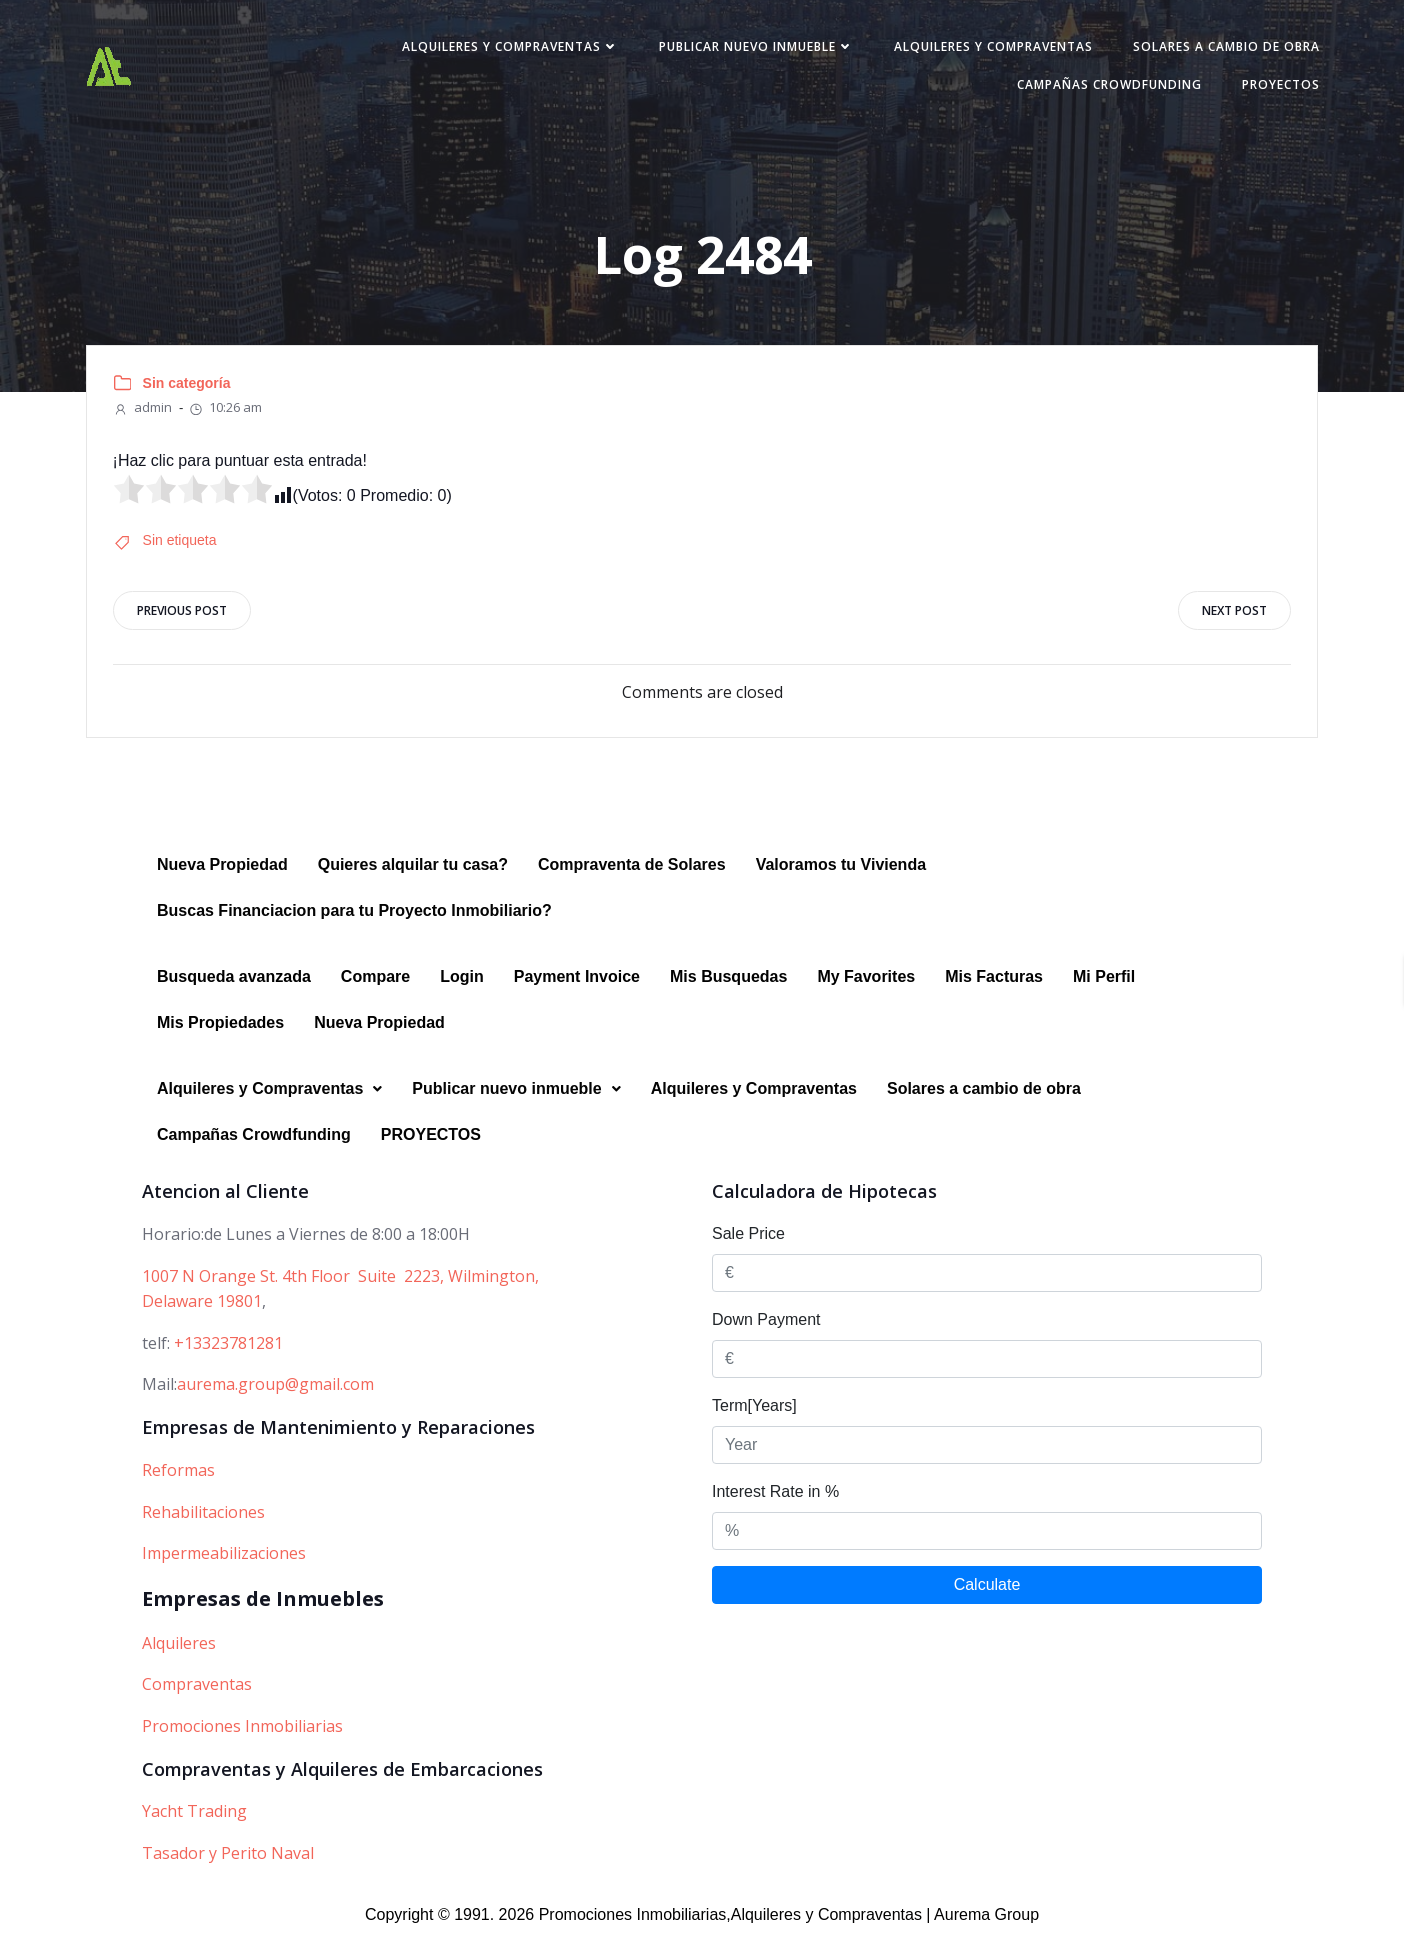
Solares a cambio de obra (1206, 53)
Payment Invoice (577, 999)
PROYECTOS (1261, 91)
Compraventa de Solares (632, 887)
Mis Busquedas (728, 999)
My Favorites (866, 999)
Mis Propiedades (220, 1045)
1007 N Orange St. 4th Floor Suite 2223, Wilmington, (340, 1298)
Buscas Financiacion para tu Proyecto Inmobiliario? (354, 933)
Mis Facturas (994, 999)
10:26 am (230, 421)
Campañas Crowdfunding (1089, 91)
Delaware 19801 (202, 1324)
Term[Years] (754, 1428)
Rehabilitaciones (203, 1534)
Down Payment (766, 1342)
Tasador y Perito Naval (228, 1875)
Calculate (987, 1607)
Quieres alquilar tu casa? (413, 887)
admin (146, 421)
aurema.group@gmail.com (275, 1407)
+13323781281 (228, 1365)
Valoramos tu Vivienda (841, 887)
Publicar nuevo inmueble (736, 53)
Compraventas (197, 1707)
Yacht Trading (194, 1834)
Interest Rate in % (775, 1514)
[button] (269, 1112)
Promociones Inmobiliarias (242, 1748)
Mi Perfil (1104, 999)
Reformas (178, 1492)
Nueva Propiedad (222, 887)
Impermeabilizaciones (224, 1576)
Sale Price (748, 1256)
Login (462, 999)
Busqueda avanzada (234, 999)
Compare (375, 999)
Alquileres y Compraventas (490, 53)
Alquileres (179, 1665)
